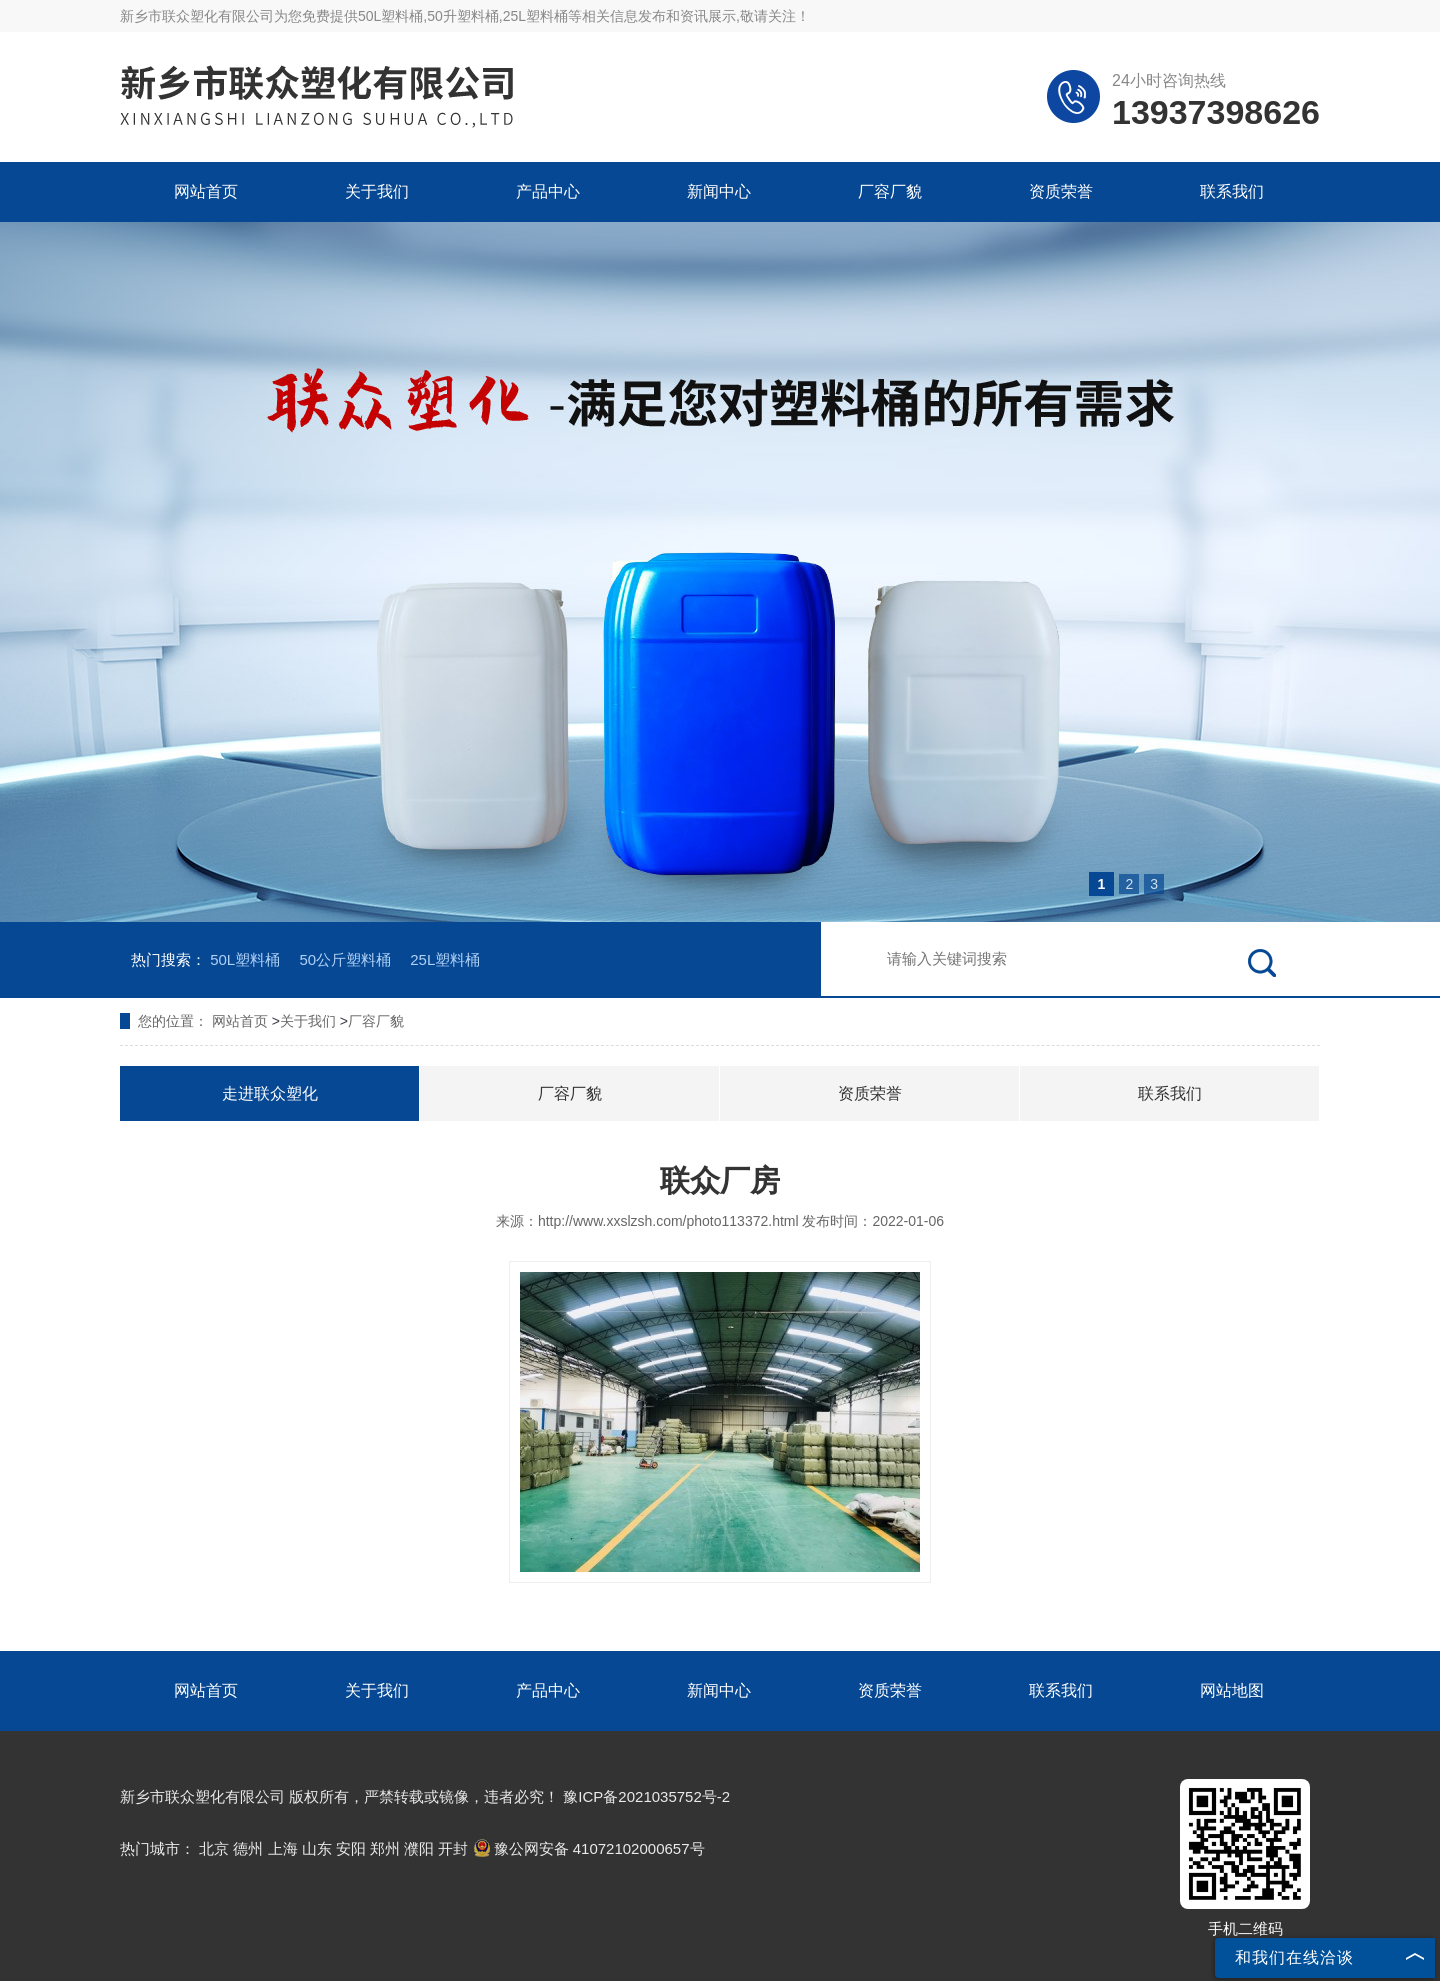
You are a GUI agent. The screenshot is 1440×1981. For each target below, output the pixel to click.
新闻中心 (719, 191)
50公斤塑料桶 (345, 959)
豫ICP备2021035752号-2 (646, 1796)
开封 (453, 1848)
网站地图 (1232, 1690)
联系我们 (1232, 191)
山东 (317, 1848)
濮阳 (419, 1848)
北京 (214, 1848)
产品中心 (548, 191)
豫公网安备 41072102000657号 (589, 1848)
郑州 (385, 1848)
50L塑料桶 (390, 16)
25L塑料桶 (445, 959)
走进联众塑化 (270, 1093)
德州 (248, 1848)
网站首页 (206, 191)
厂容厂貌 (890, 191)
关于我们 (377, 191)
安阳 (351, 1848)
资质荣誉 (1061, 191)
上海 (283, 1848)
